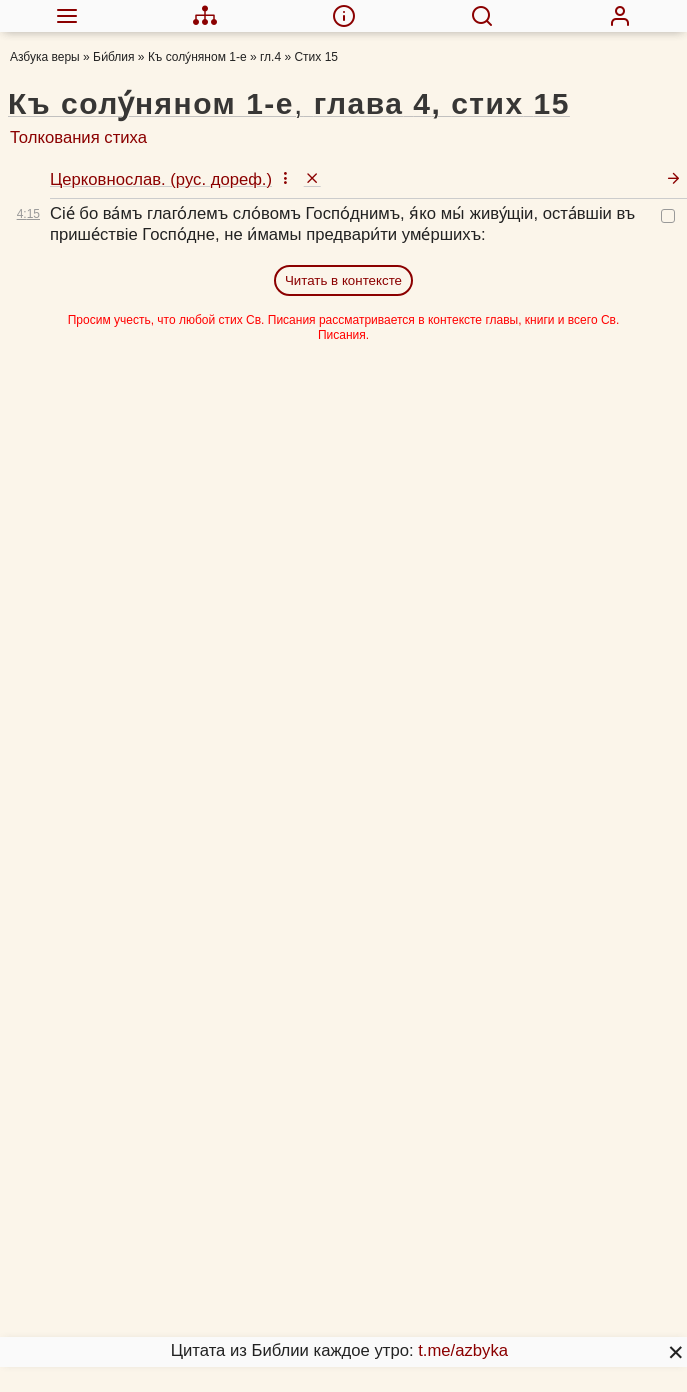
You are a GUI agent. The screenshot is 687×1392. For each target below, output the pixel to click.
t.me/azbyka (463, 1350)
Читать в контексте (343, 280)
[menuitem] (66, 16)
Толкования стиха (78, 137)
